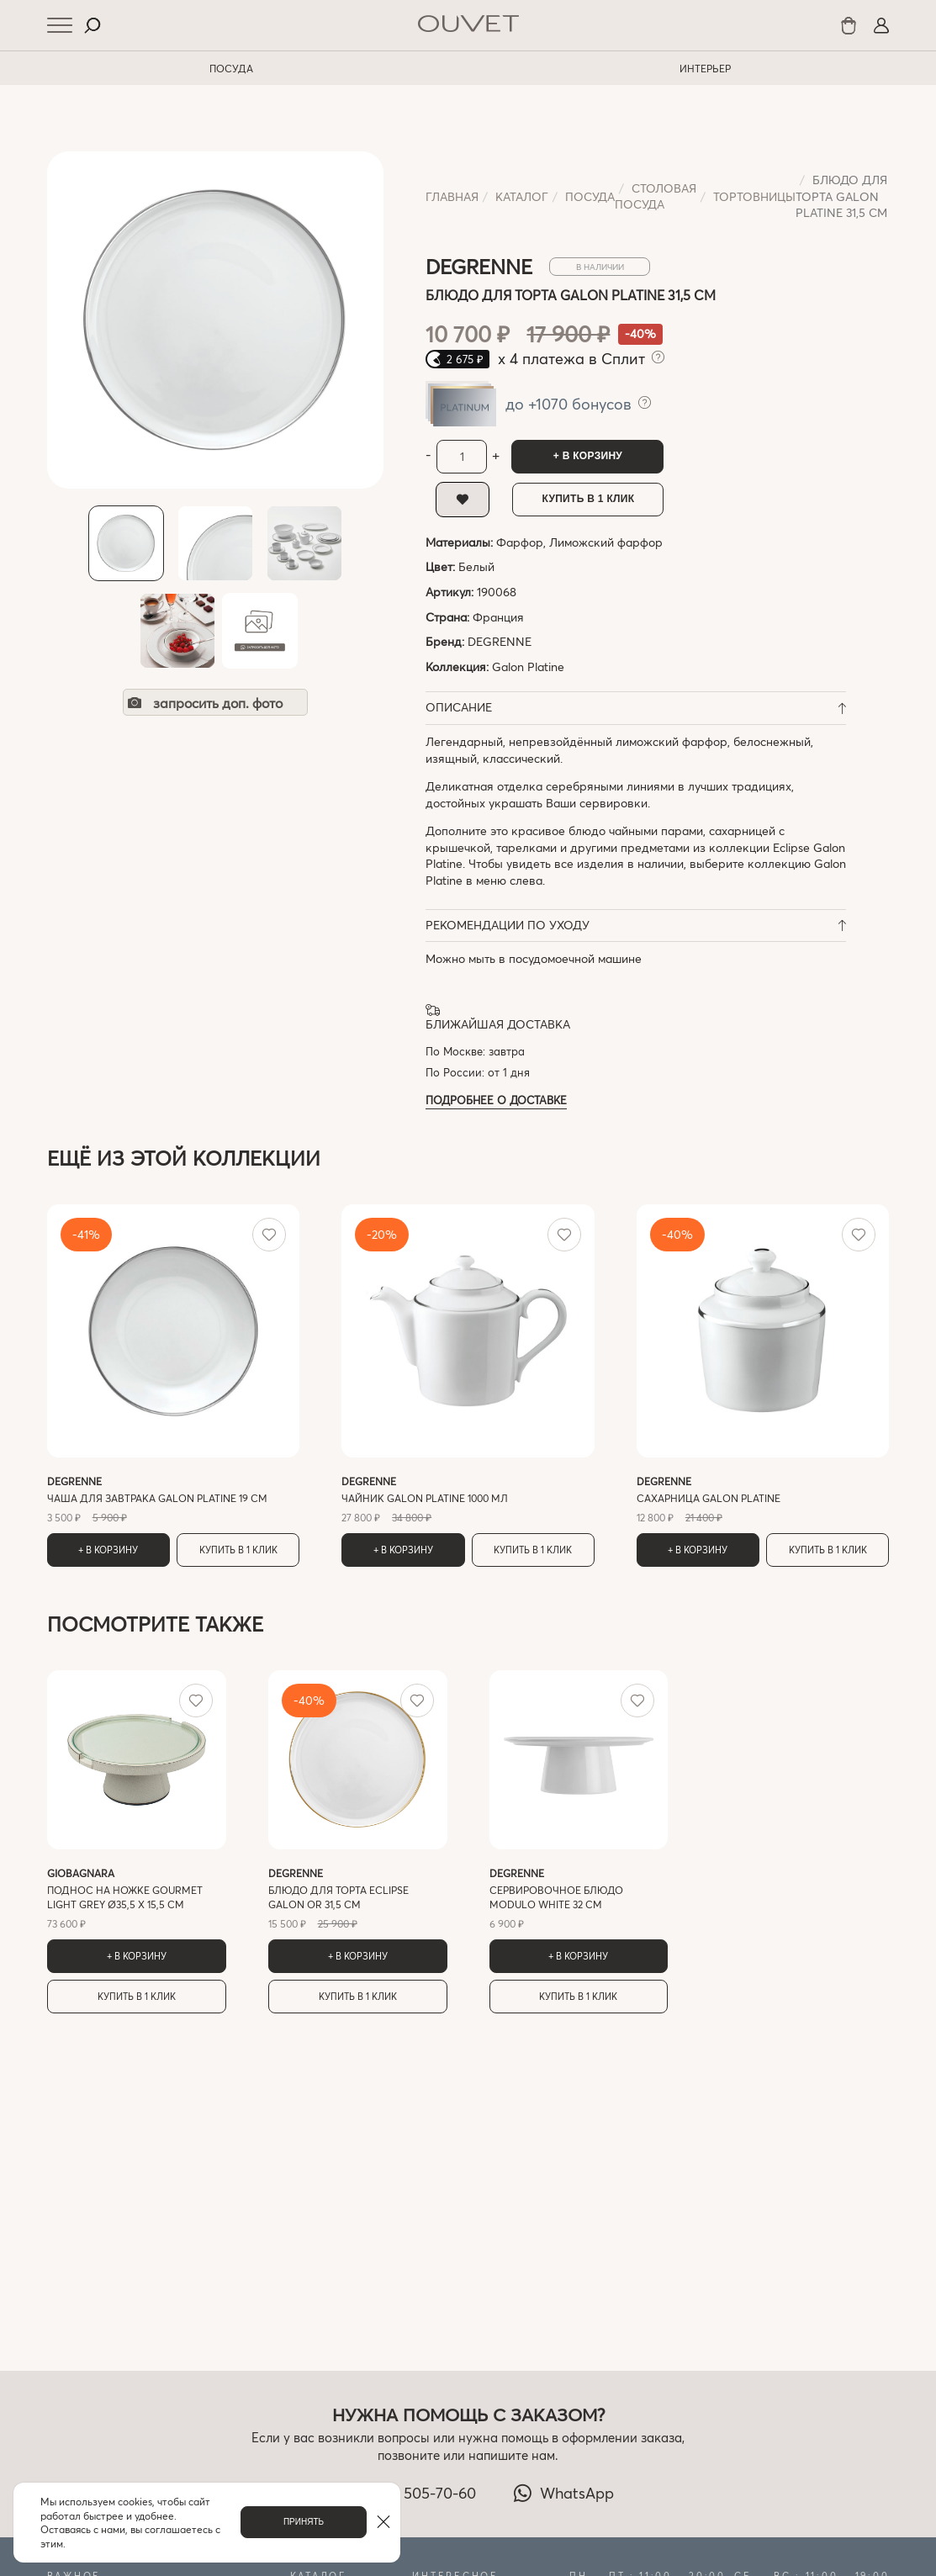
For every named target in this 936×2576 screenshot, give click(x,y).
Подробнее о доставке (496, 1099)
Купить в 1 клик (588, 499)
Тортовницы (754, 196)
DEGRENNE (499, 641)
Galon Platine (528, 666)
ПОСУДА (231, 68)
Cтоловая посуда (655, 196)
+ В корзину (587, 456)
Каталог (521, 196)
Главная (452, 196)
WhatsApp (563, 2493)
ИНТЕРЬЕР (705, 68)
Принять (303, 2521)
